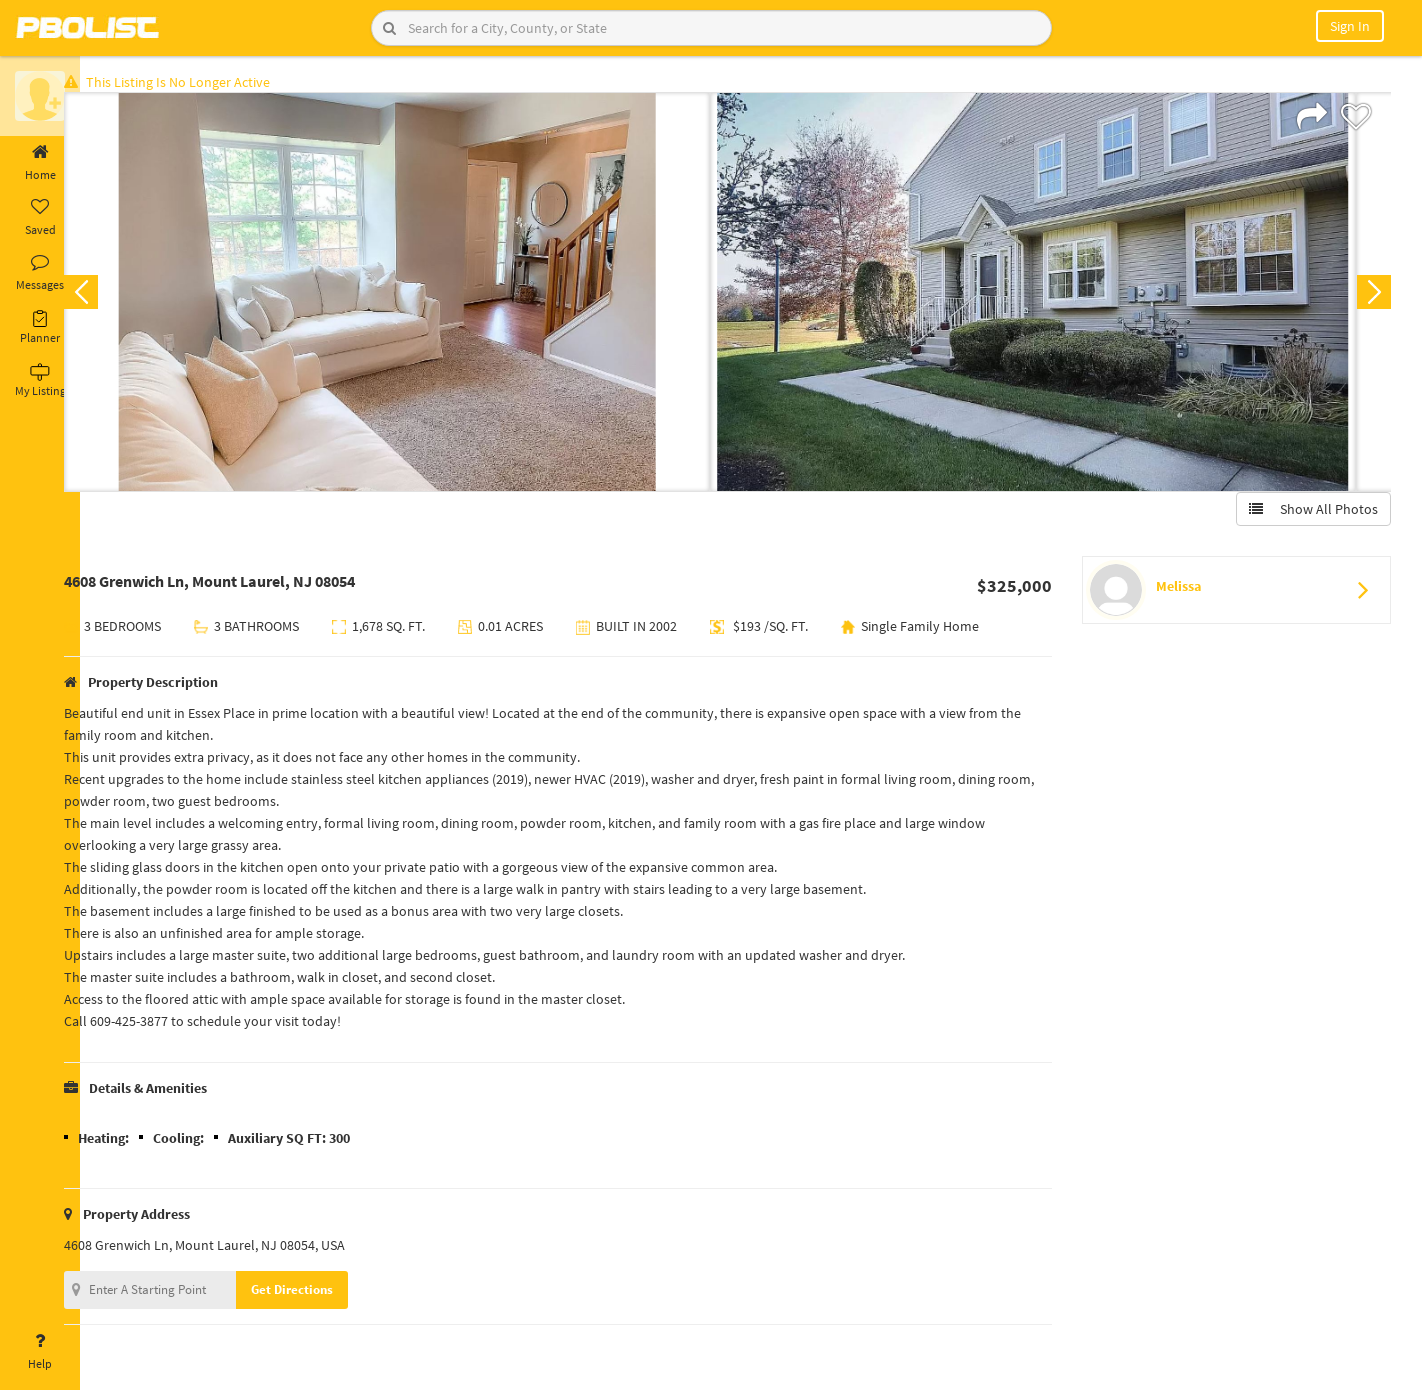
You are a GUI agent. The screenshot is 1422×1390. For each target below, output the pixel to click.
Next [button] (1370, 296)
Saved (40, 218)
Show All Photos (1309, 513)
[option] (418, 296)
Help (40, 1352)
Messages (40, 273)
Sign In (1350, 26)
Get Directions (323, 1293)
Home (40, 163)
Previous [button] (112, 296)
